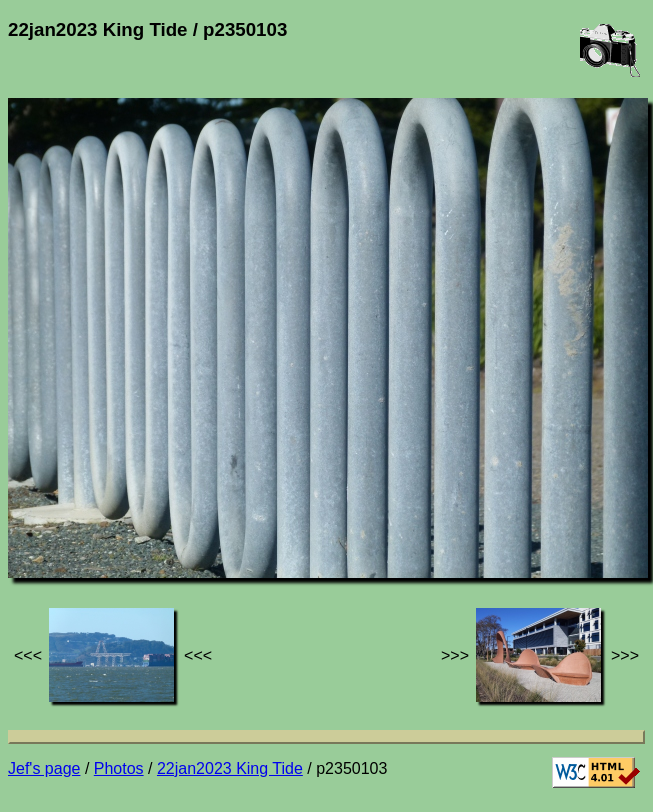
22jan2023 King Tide (230, 768)
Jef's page (44, 768)
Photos (119, 768)
